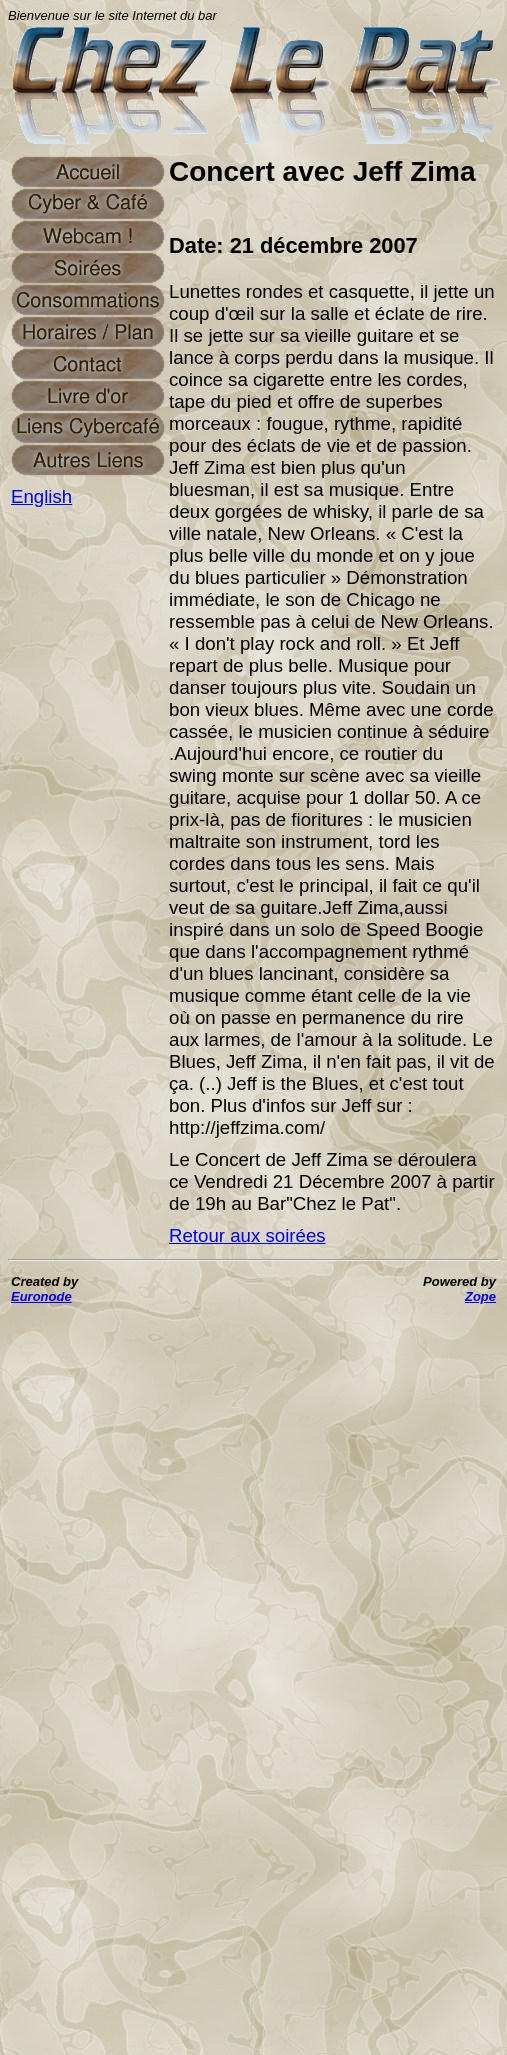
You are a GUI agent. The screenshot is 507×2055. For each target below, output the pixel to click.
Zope (480, 1296)
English (41, 496)
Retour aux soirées (247, 1235)
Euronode (41, 1296)
